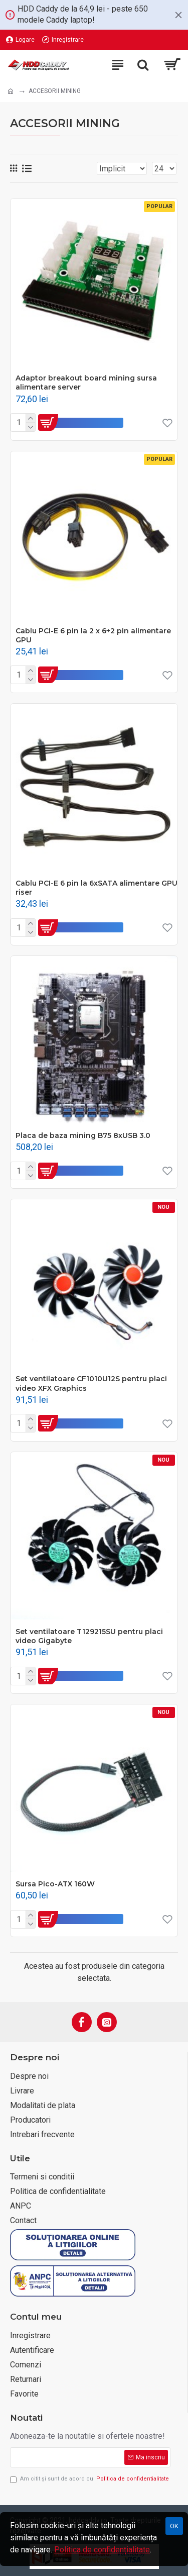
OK (174, 2526)
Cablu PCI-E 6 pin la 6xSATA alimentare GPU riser (96, 888)
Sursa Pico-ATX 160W (55, 1883)
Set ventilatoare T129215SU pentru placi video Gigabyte (89, 1636)
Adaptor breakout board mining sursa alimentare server (86, 382)
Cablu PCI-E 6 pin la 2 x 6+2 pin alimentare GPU (93, 635)
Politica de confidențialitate (102, 2549)
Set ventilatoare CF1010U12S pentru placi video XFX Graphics (91, 1383)
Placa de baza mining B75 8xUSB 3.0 (83, 1135)
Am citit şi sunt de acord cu (90, 2479)
